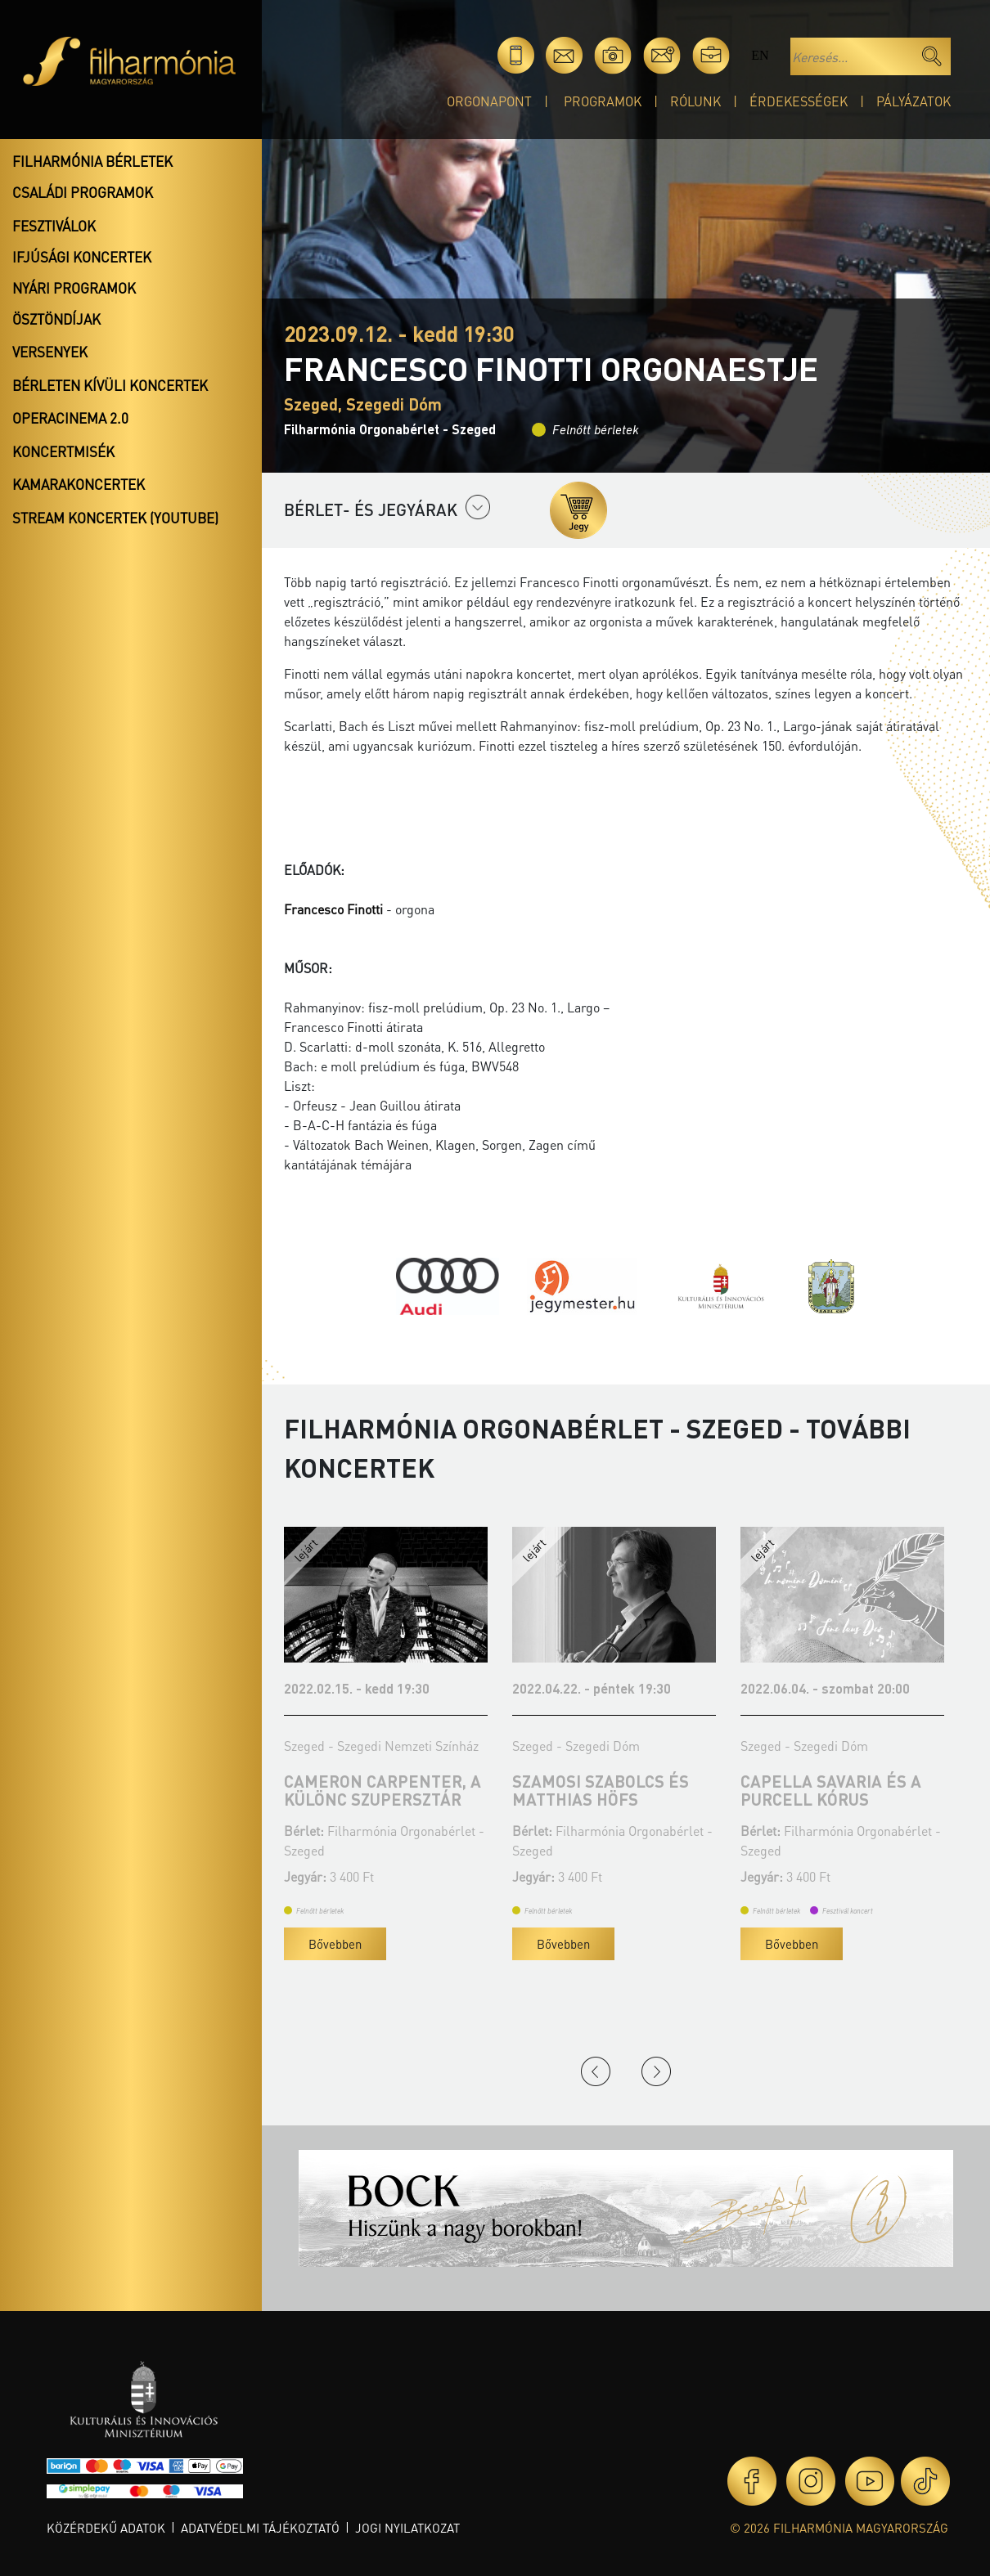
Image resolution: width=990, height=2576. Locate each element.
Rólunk (695, 101)
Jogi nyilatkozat (407, 2528)
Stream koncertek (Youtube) (115, 518)
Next (656, 2071)
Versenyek (50, 352)
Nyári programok (74, 288)
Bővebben (335, 1944)
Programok (602, 101)
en (759, 55)
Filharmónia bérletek (92, 161)
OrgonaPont (489, 101)
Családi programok (82, 192)
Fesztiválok (54, 226)
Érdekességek (798, 101)
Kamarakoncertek (78, 484)
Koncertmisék (63, 451)
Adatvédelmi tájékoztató (260, 2528)
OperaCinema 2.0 (70, 418)
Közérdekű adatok (106, 2528)
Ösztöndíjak (56, 319)
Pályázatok (913, 101)
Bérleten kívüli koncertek (110, 385)
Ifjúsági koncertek (81, 257)
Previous (595, 2071)
